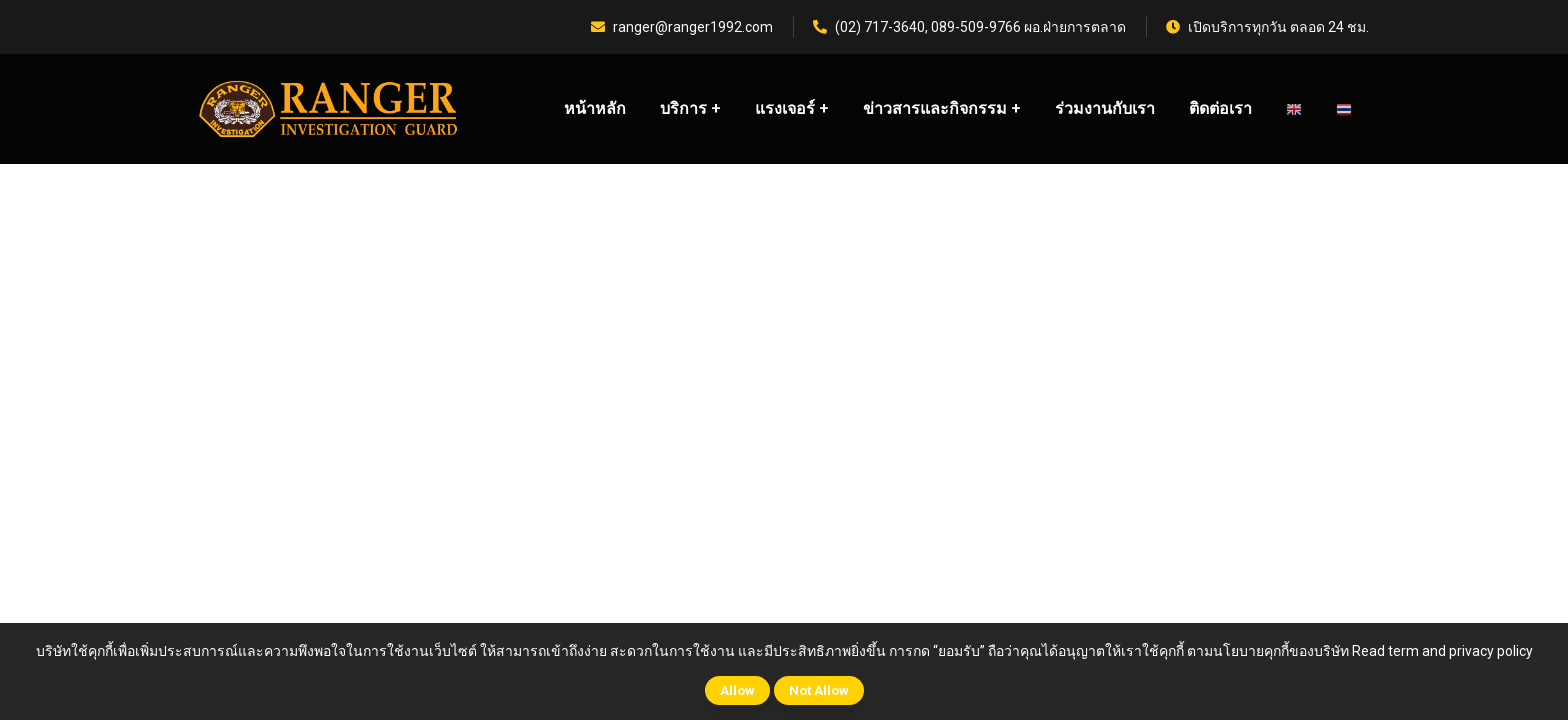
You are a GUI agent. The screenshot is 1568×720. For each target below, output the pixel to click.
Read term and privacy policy (1442, 651)
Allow (737, 690)
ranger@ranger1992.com (682, 27)
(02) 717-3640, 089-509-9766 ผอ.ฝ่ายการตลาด (969, 27)
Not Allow (819, 690)
